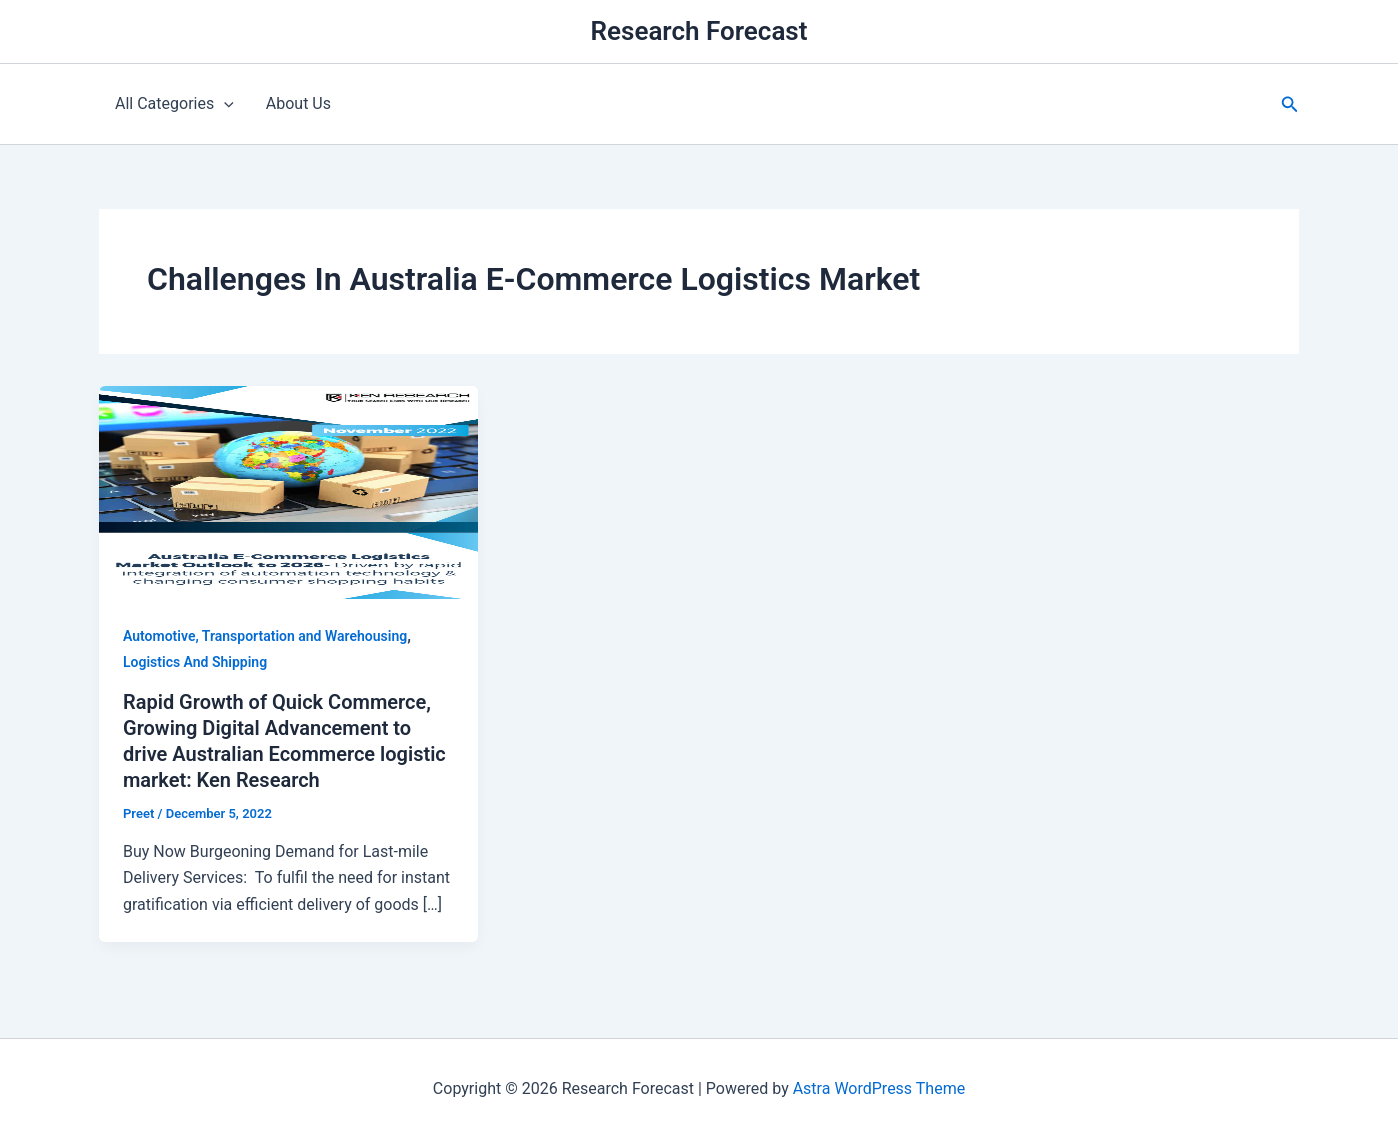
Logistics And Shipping (195, 662)
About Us (298, 103)
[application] (224, 104)
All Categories (174, 104)
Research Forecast (699, 31)
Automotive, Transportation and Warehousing (265, 636)
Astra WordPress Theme (879, 1088)
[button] (1290, 104)
